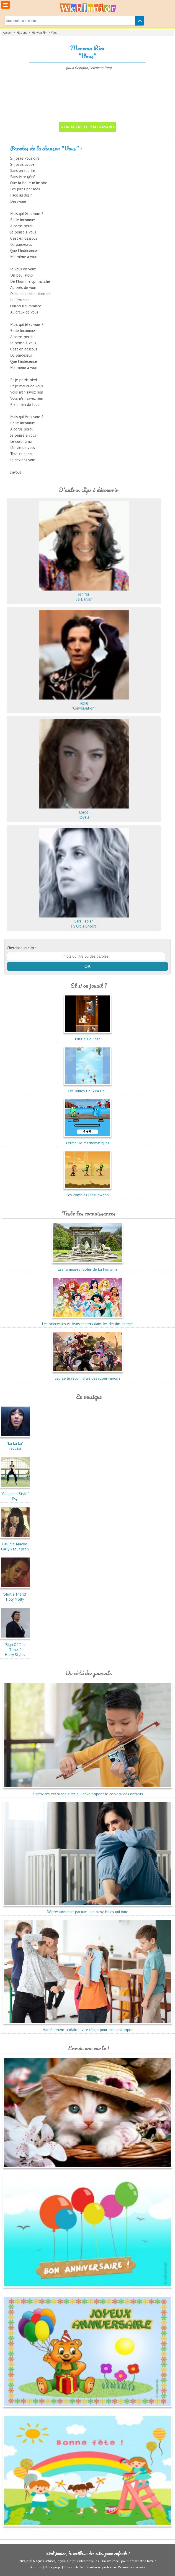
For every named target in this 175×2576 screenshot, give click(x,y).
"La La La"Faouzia (16, 1443)
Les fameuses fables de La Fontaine (87, 1267)
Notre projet (53, 2567)
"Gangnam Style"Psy (16, 1493)
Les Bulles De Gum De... (87, 1088)
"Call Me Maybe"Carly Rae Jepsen (16, 1544)
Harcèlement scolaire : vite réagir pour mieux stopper (87, 2027)
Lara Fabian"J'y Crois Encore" (84, 921)
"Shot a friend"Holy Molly (16, 1594)
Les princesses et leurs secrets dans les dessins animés (87, 1321)
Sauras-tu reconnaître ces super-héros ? (87, 1376)
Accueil (7, 33)
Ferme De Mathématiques (87, 1140)
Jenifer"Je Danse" (84, 594)
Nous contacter (74, 2567)
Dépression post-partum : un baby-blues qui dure (87, 1909)
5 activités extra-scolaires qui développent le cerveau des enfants (87, 1791)
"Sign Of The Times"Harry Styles (16, 1647)
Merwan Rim (39, 33)
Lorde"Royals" (84, 812)
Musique (22, 33)
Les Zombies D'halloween (87, 1192)
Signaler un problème (101, 2567)
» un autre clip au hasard (87, 127)
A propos (36, 2567)
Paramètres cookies (131, 2567)
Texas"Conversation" (84, 703)
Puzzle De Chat (87, 1036)
